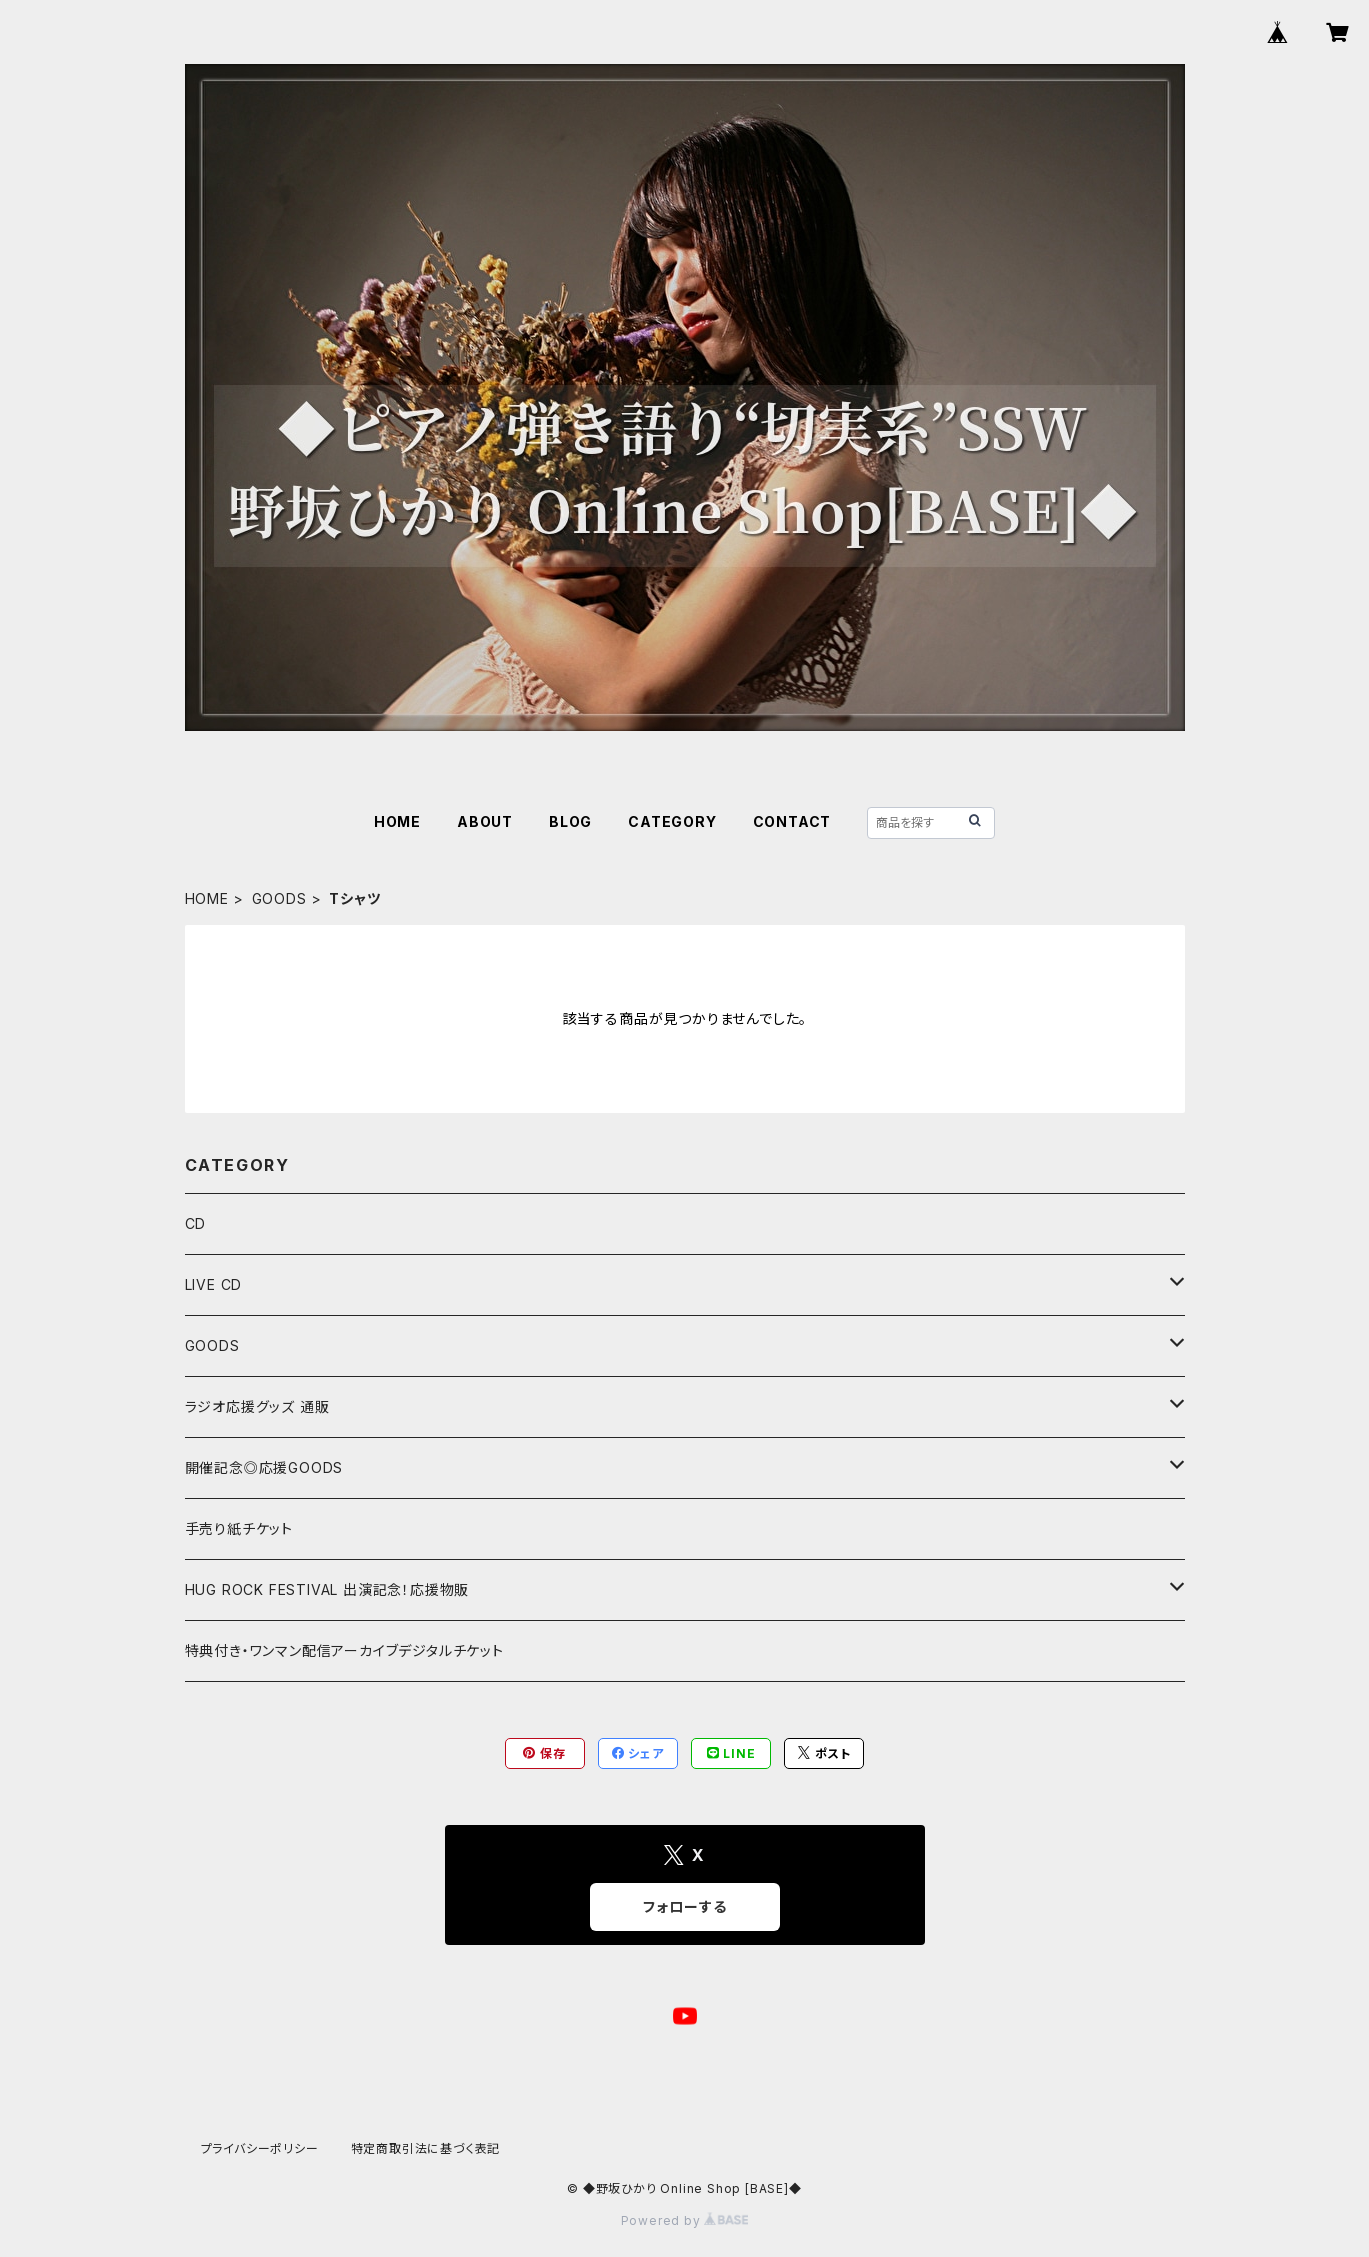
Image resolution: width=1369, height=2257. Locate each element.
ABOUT (485, 821)
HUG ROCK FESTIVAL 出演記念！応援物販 (327, 1589)
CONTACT (792, 821)
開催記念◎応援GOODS (264, 1467)
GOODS (279, 898)
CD (196, 1223)
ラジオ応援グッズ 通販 (257, 1406)
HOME (397, 821)
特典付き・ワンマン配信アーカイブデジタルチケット (344, 1650)
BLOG (570, 821)
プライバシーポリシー (260, 2148)
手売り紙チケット (239, 1528)
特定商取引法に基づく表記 (426, 2148)
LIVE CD (214, 1284)
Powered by (685, 2220)
